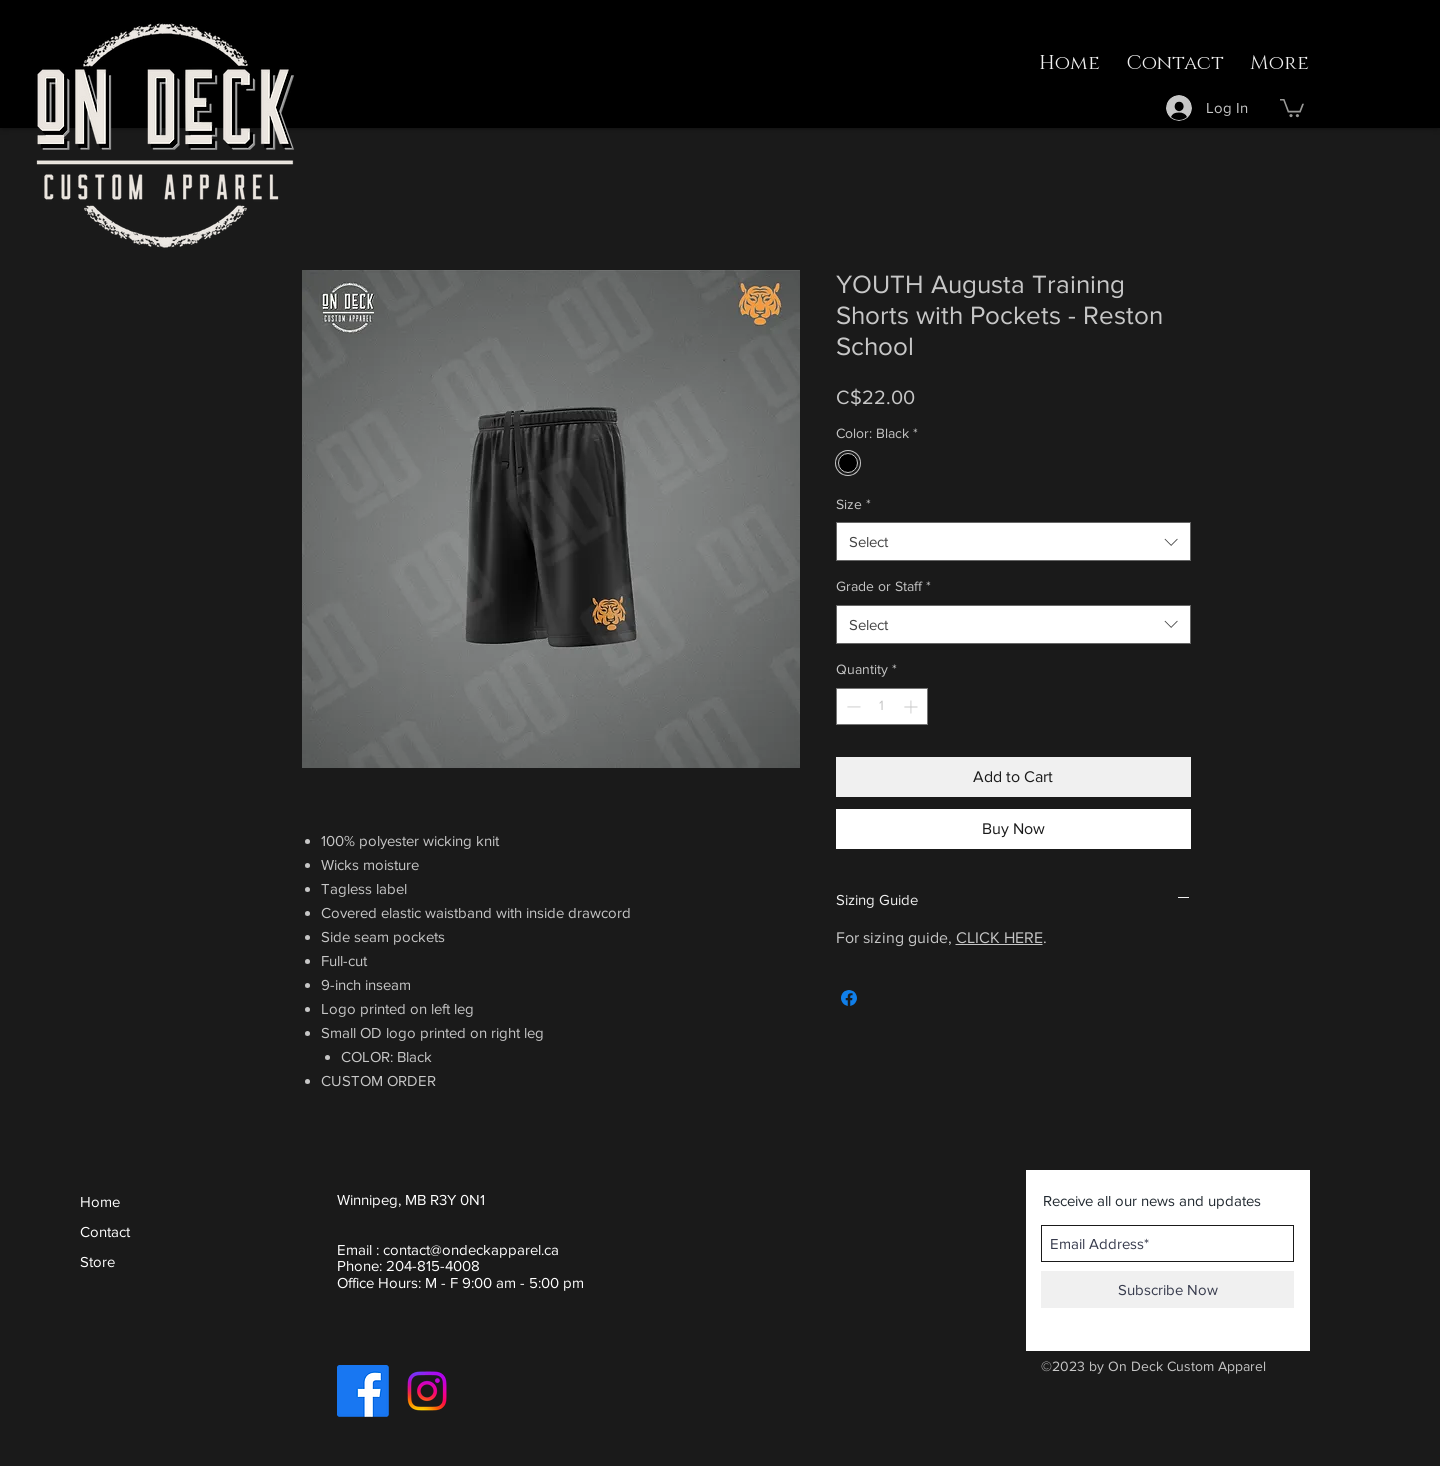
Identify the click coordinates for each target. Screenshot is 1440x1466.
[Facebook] (363, 1391)
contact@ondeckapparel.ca (471, 1249)
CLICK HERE (999, 937)
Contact (105, 1231)
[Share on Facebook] (849, 998)
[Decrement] (851, 706)
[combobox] (1013, 541)
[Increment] (912, 706)
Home (100, 1201)
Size (853, 504)
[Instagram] (427, 1391)
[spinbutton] (882, 706)
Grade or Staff (883, 586)
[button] (1292, 107)
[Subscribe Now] (1167, 1289)
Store (97, 1261)
